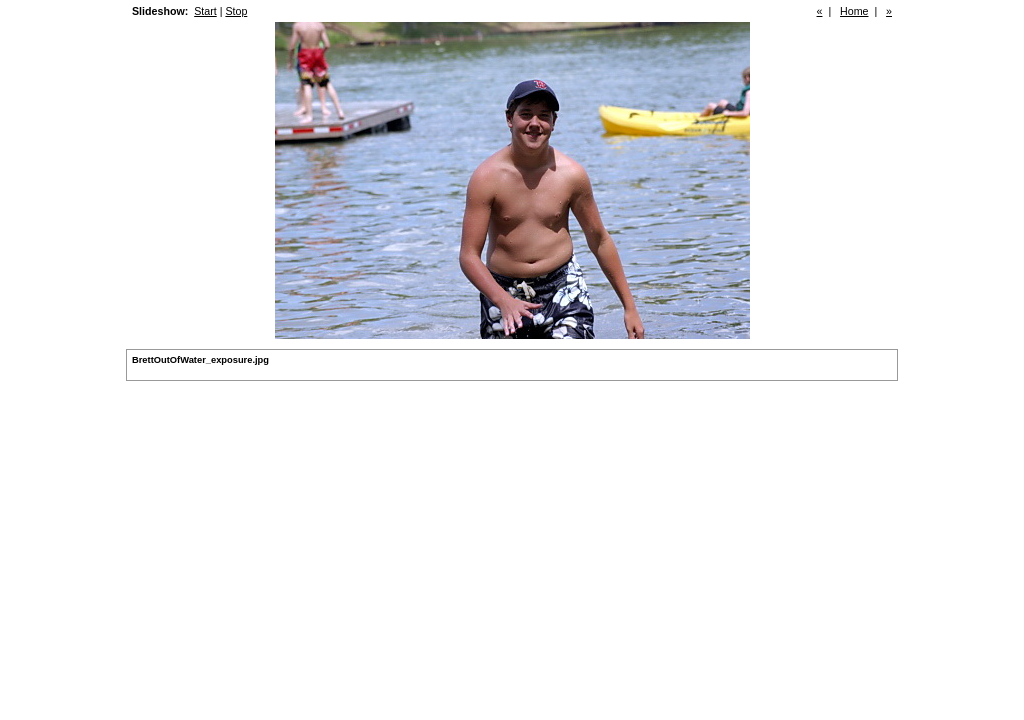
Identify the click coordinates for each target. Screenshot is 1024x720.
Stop (236, 11)
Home (854, 11)
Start (205, 11)
